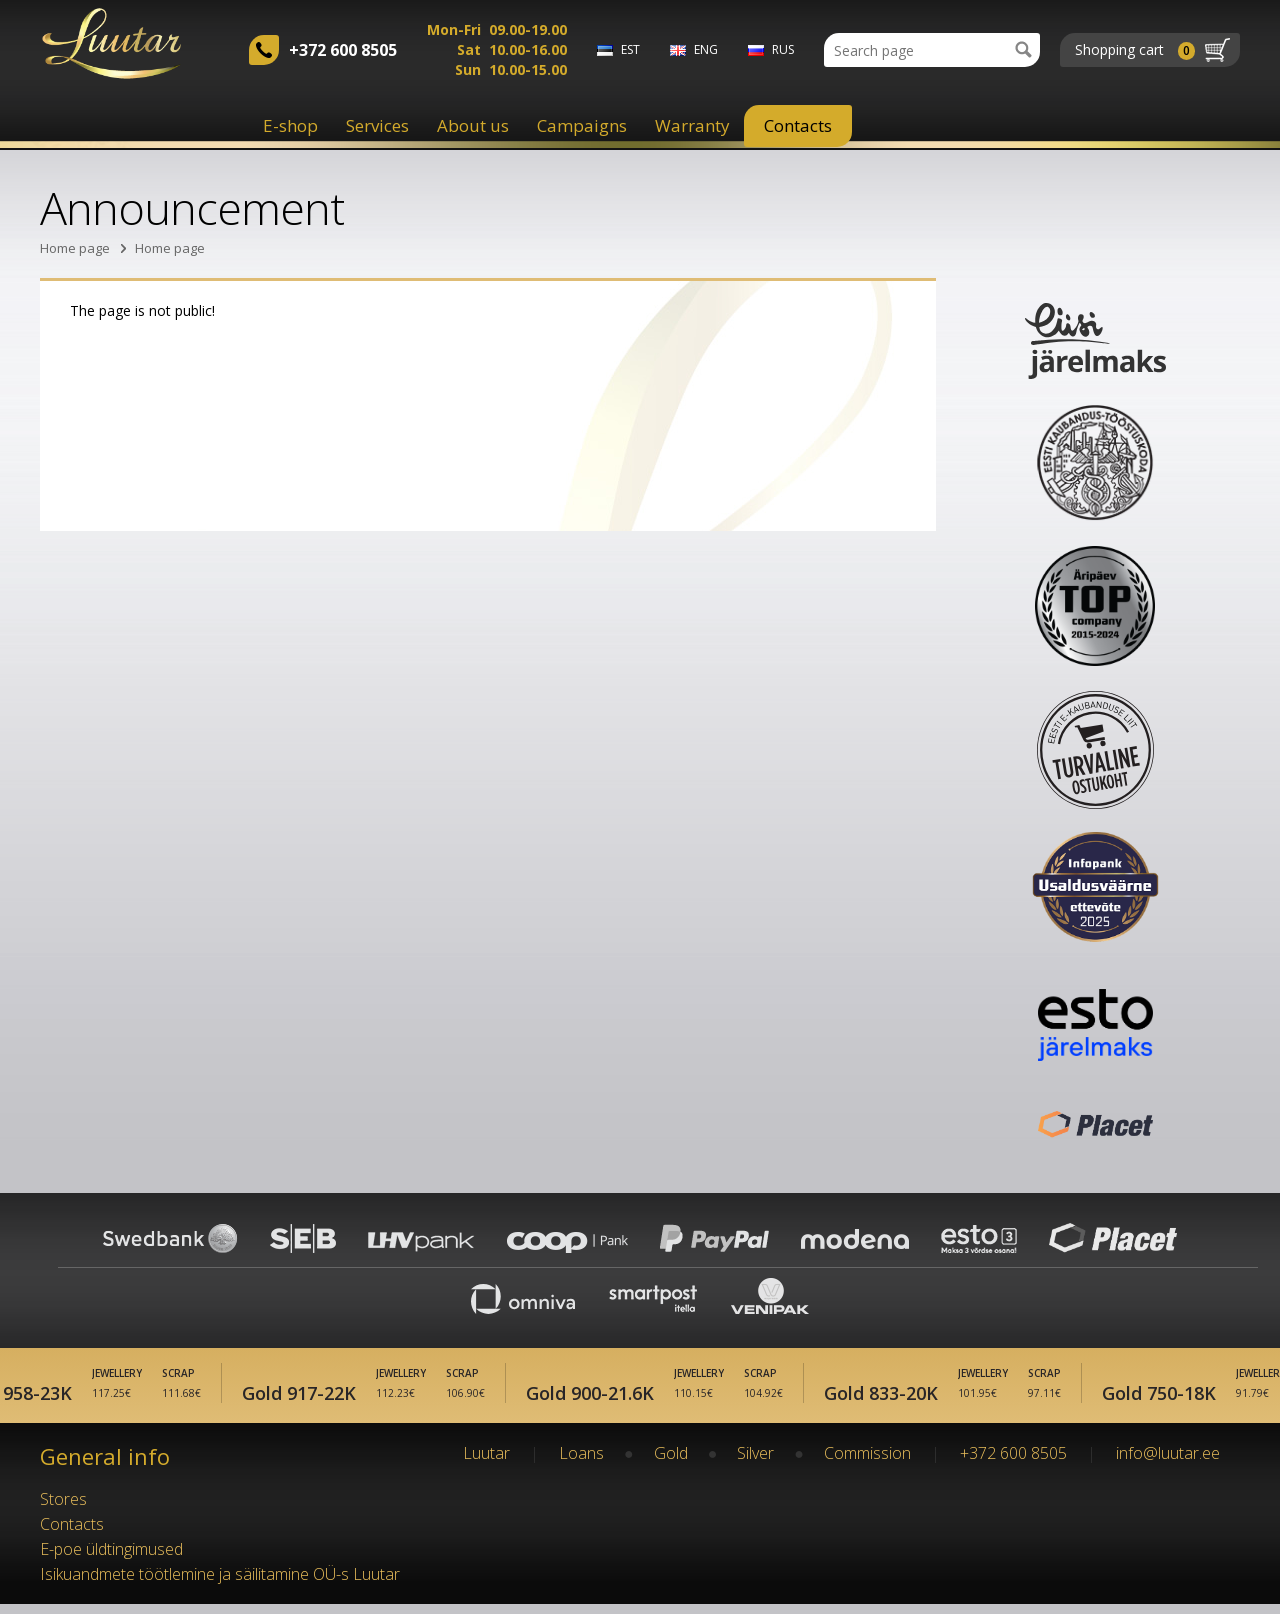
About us (473, 125)
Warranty (692, 125)
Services (377, 125)
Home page (75, 248)
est (630, 49)
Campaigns (582, 125)
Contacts (798, 125)
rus (783, 49)
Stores (63, 1509)
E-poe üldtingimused (111, 1559)
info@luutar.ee (1168, 1463)
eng (706, 49)
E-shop (290, 125)
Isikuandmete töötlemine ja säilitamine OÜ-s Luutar (220, 1584)
